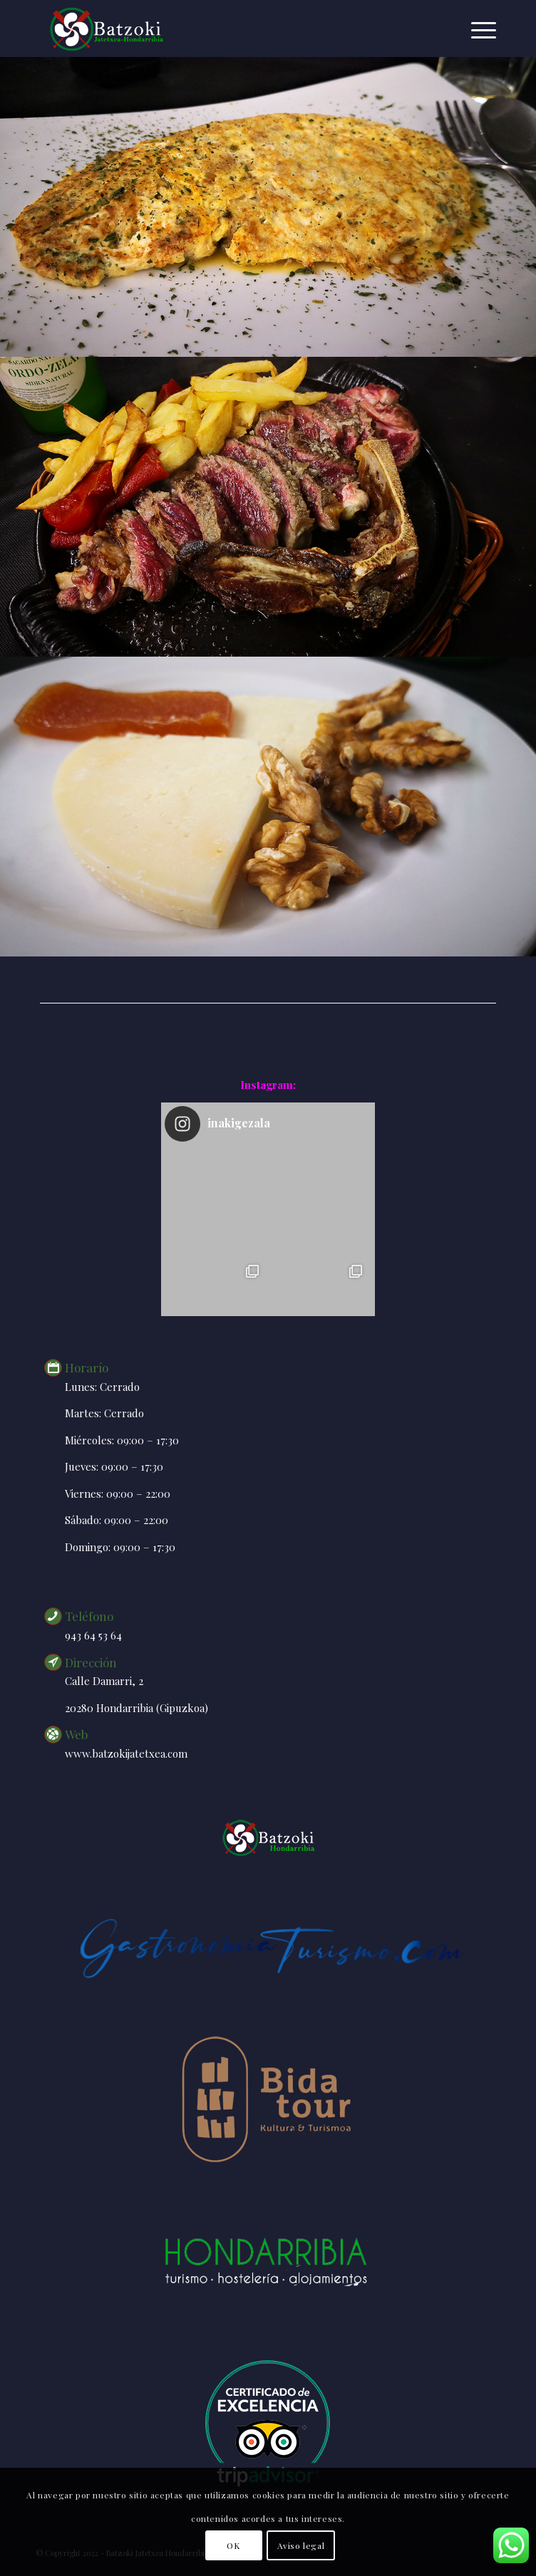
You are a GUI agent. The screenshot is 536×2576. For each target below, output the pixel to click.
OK (233, 2545)
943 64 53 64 (93, 1635)
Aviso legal (301, 2545)
